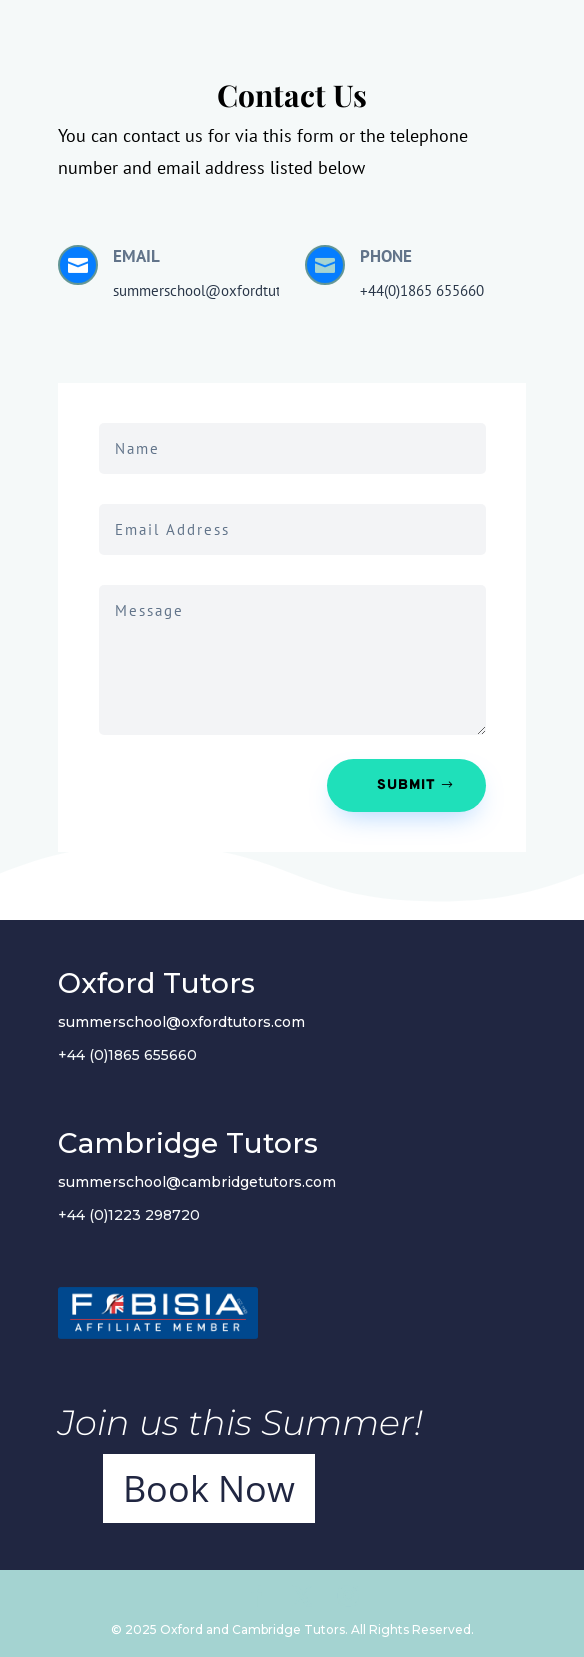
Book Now (209, 1488)
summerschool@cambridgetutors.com (197, 1182)
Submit (406, 785)
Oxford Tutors (156, 983)
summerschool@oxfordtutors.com (181, 1022)
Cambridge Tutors (188, 1143)
